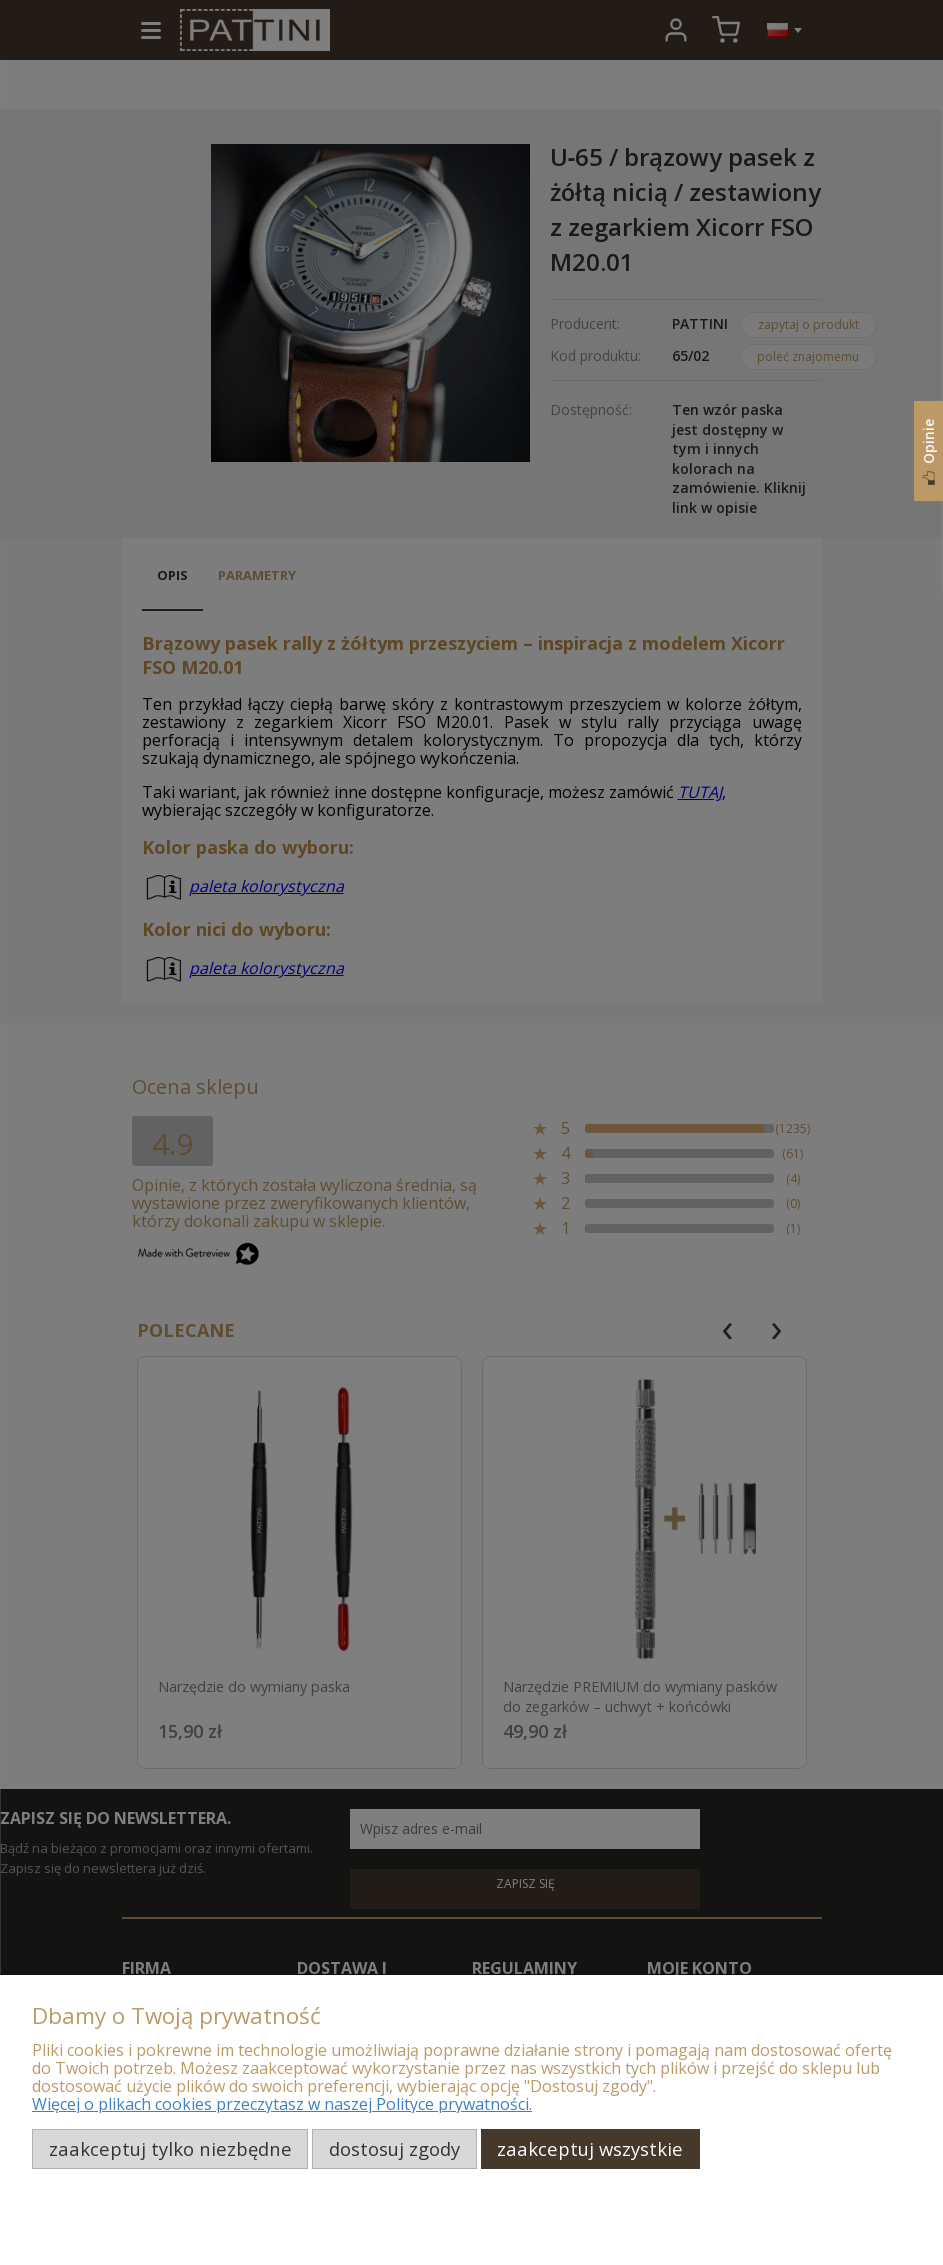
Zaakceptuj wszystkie (590, 2148)
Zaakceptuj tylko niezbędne (170, 2148)
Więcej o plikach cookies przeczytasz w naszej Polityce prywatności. (282, 2104)
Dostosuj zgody (394, 2148)
